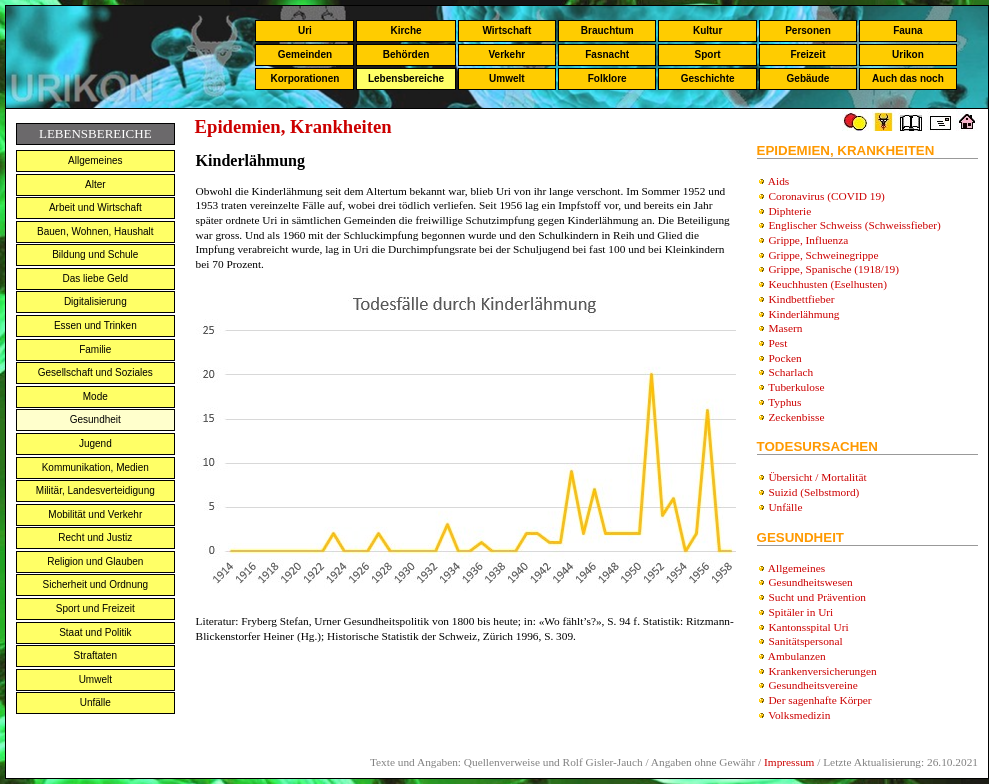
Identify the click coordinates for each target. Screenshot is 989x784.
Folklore (607, 78)
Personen (808, 30)
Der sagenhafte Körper (819, 700)
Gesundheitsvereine (812, 685)
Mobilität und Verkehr (95, 514)
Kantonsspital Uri (808, 627)
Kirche (405, 30)
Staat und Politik (95, 632)
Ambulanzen (797, 656)
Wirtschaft (506, 30)
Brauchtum (607, 30)
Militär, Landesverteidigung (95, 490)
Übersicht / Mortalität (817, 477)
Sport (708, 54)
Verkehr (506, 54)
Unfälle (95, 702)
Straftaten (95, 655)
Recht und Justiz (95, 537)
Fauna (907, 30)
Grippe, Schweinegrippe (823, 255)
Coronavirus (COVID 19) (826, 196)
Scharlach (790, 372)
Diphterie (789, 211)
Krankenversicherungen (822, 671)
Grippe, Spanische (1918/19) (833, 269)
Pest (777, 343)
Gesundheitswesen (810, 582)
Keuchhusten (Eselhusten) (827, 284)
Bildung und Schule (95, 254)
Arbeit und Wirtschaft (95, 207)
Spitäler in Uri (800, 612)
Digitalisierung (95, 301)
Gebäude (808, 78)
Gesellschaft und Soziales (95, 372)
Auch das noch (908, 78)
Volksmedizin (799, 715)
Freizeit (807, 54)
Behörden (406, 54)
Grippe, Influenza (808, 240)
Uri (305, 30)
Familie (95, 349)
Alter (95, 184)
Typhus (784, 402)
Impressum (789, 762)
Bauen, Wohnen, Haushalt (95, 231)
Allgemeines (95, 160)
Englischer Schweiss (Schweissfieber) (854, 225)
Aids (778, 181)
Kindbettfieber (801, 299)
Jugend (95, 443)
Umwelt (507, 78)
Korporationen (304, 78)
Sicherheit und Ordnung (95, 584)
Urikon (908, 54)
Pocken (784, 358)
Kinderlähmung (803, 314)
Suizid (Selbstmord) (813, 492)
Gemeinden (305, 54)
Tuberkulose (796, 387)
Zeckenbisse (796, 417)
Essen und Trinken (95, 325)
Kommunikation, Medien (95, 467)
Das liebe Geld (96, 278)
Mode (95, 396)
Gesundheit (95, 419)
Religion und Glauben (95, 561)
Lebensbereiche (406, 78)
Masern (785, 328)
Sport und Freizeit (95, 608)
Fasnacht (607, 54)
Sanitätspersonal (805, 641)
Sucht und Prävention (817, 597)
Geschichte (708, 78)
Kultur (707, 30)
